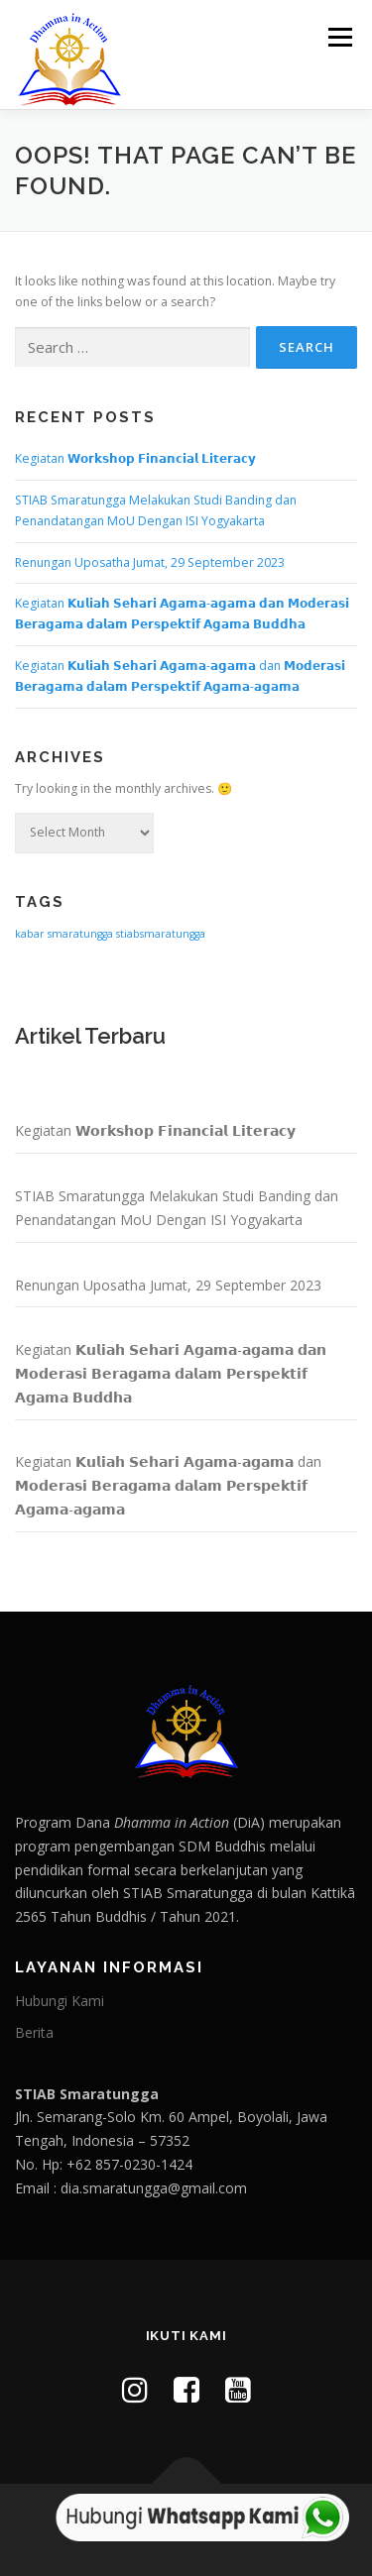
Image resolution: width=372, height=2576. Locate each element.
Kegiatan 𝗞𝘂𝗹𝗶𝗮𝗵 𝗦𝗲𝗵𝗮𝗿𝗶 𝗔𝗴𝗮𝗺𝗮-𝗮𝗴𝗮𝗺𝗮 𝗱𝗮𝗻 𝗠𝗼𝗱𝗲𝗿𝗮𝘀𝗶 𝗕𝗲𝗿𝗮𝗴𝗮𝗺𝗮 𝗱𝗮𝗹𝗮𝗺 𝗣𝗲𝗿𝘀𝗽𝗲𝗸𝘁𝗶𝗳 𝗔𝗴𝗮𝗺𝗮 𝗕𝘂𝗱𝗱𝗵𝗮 (170, 1373)
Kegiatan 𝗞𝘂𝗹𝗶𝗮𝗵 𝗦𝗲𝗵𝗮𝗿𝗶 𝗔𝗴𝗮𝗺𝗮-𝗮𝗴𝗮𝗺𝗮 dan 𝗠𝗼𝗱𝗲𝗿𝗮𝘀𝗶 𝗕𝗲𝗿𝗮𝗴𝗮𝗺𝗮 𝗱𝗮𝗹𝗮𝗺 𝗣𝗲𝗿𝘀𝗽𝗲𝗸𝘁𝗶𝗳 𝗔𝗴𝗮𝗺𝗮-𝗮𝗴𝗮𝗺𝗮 (168, 1485)
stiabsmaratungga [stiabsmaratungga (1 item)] (160, 934)
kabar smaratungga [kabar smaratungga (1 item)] (64, 934)
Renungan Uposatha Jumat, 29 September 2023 (150, 562)
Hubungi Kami (59, 2000)
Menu (338, 37)
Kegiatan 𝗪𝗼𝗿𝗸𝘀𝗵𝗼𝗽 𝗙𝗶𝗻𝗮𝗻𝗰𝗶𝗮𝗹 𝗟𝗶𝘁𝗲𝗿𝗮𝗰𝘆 (135, 458)
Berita (34, 2032)
